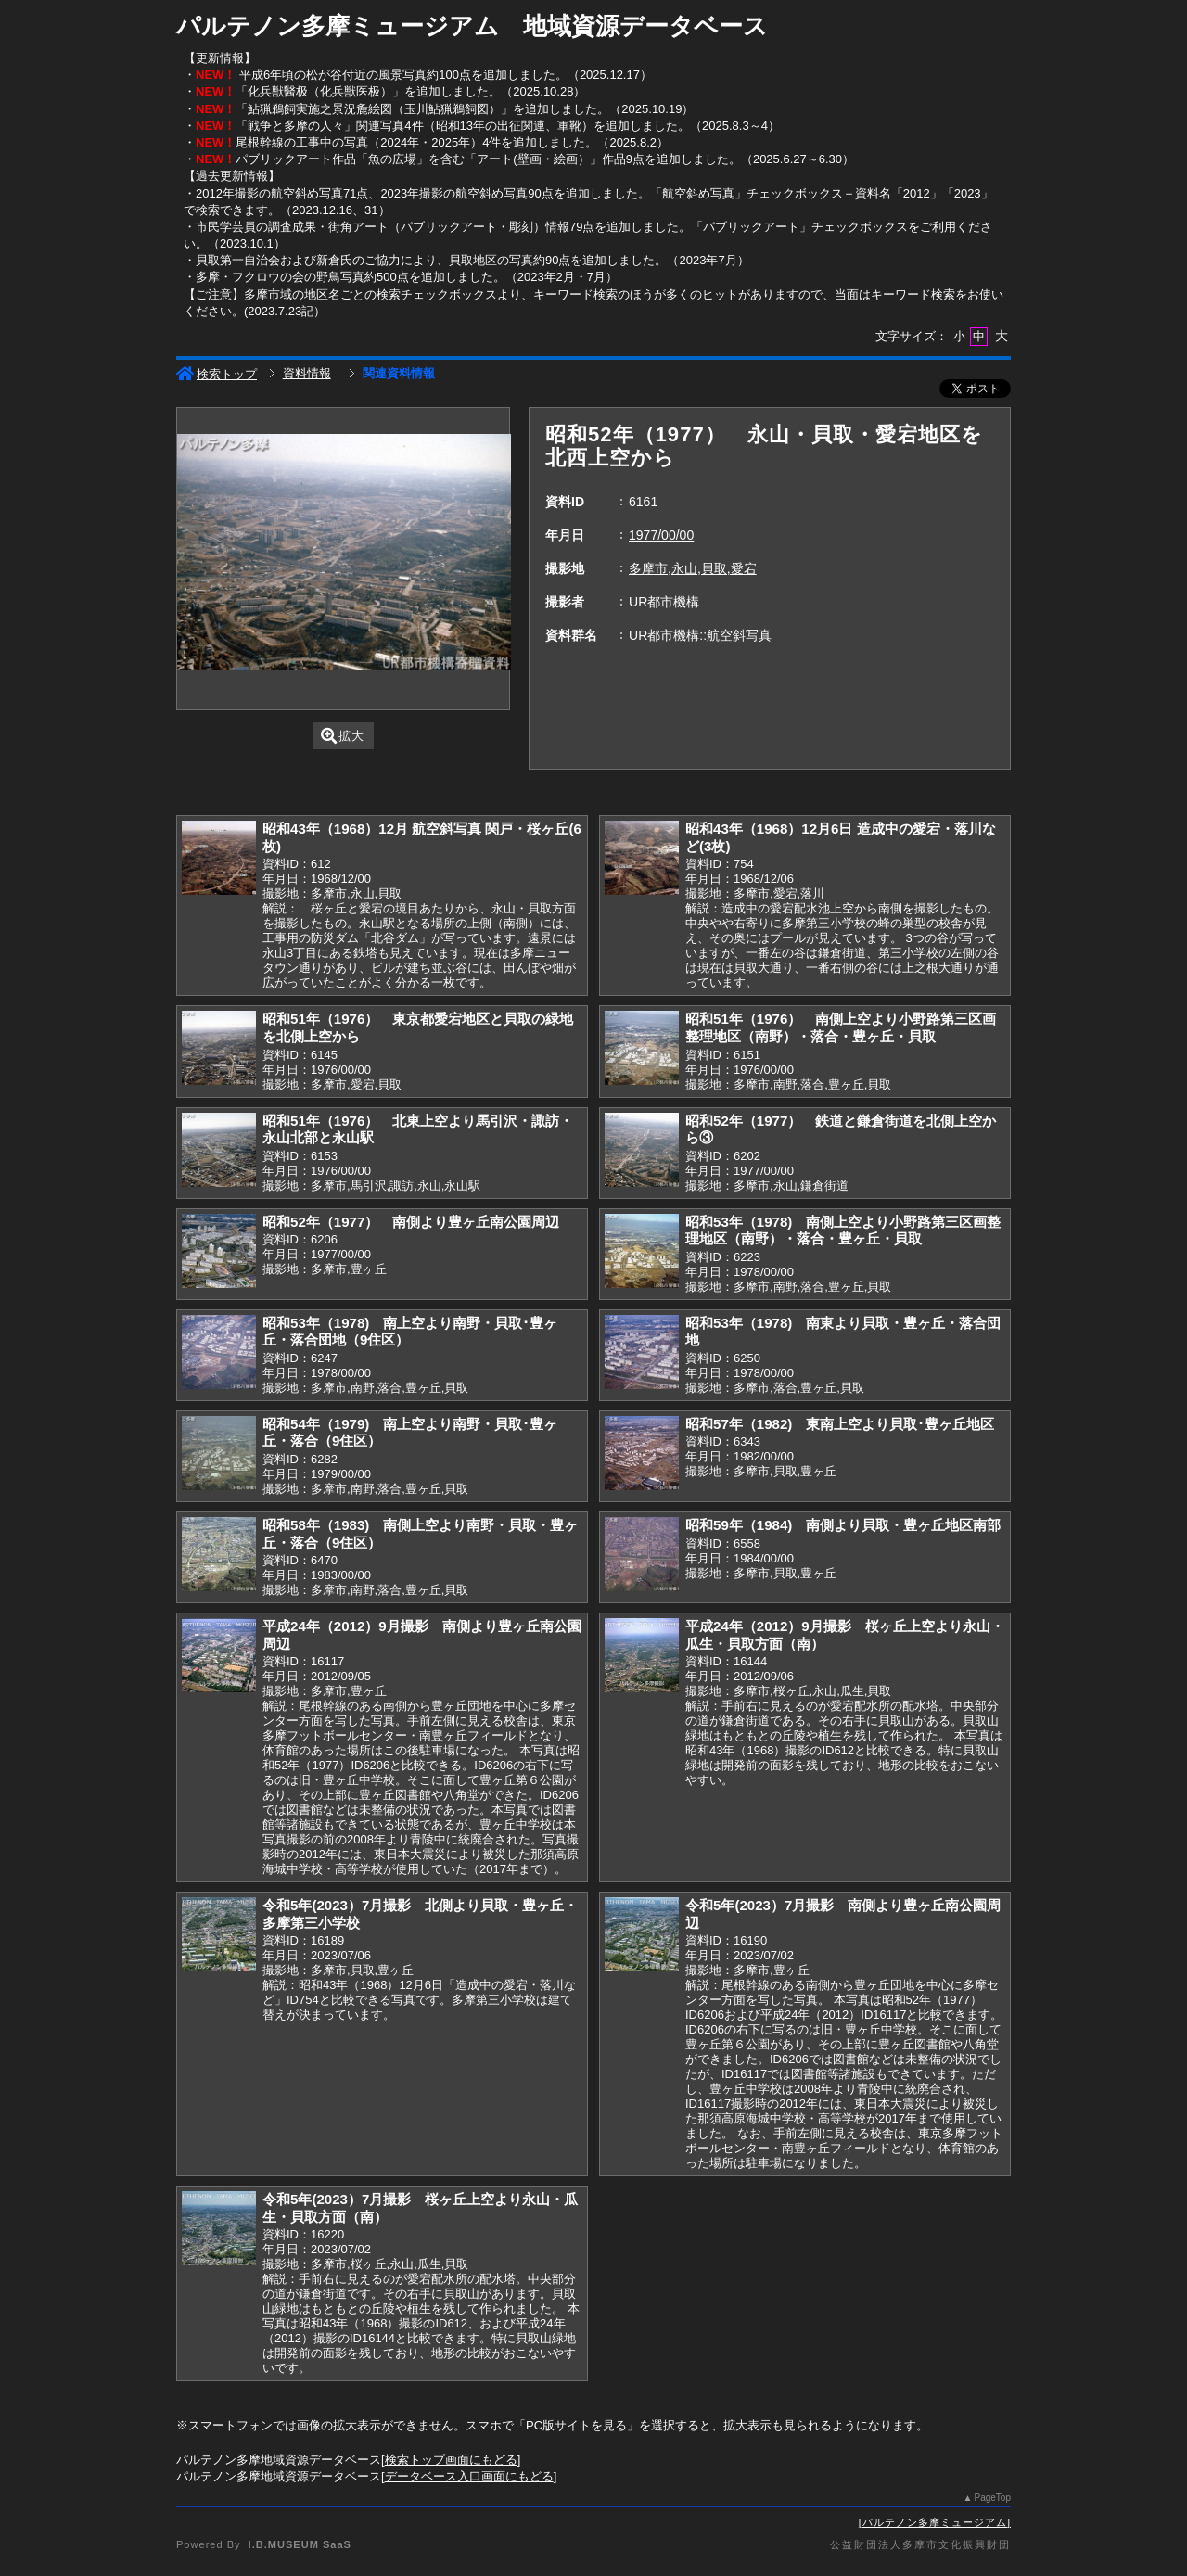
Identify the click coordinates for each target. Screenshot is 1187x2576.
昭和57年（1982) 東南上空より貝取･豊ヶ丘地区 (839, 1424)
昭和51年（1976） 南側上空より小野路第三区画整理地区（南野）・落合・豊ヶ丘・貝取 (840, 1027)
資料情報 (307, 373)
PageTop (993, 2498)
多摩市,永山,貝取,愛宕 (693, 568)
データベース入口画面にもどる (469, 2476)
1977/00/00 (661, 535)
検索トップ (216, 374)
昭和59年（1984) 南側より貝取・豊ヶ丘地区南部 (843, 1525)
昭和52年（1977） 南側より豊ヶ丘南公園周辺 (410, 1222)
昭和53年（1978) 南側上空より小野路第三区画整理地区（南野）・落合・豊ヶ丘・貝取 (843, 1230)
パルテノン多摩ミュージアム (934, 2522)
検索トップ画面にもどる (451, 2460)
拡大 (342, 736)
